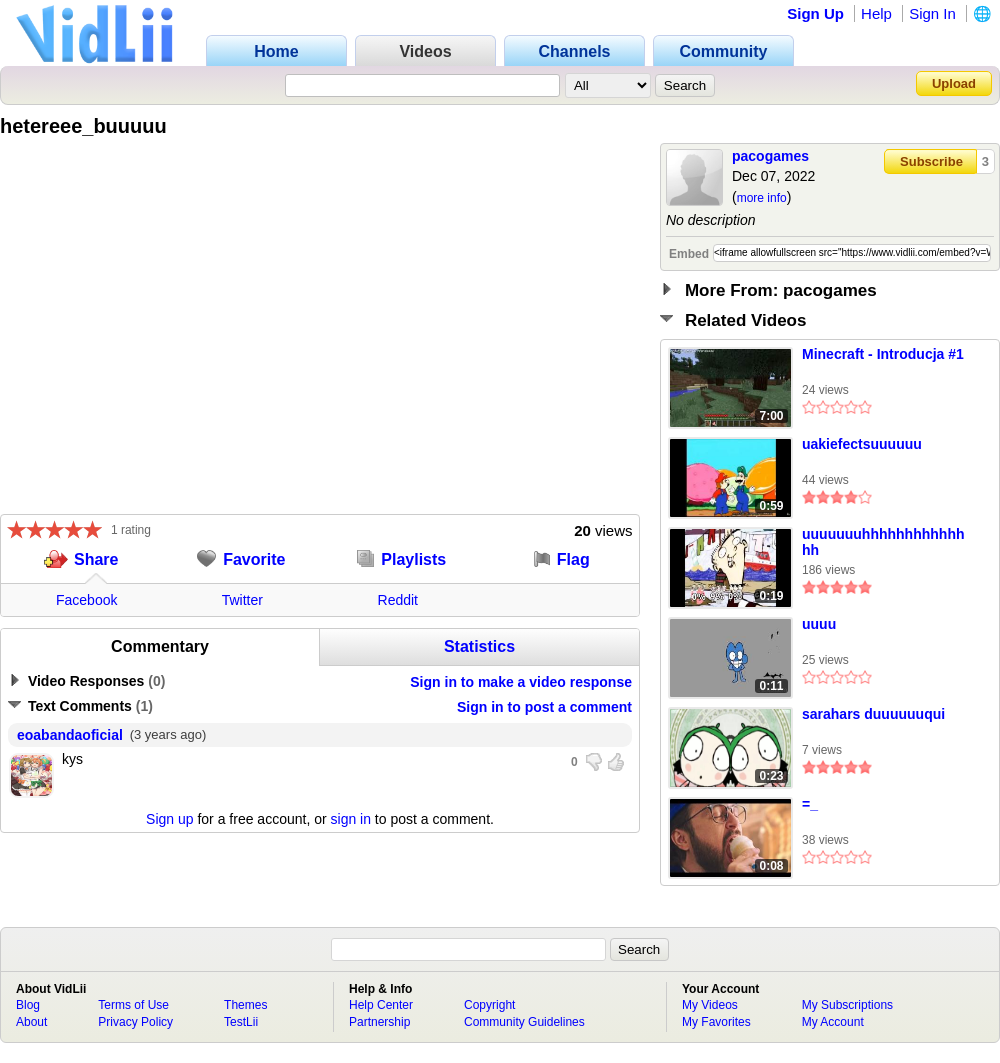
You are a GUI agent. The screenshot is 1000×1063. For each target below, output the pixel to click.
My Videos (710, 1005)
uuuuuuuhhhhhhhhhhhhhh (883, 542)
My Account (833, 1022)
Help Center (381, 1005)
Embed (689, 254)
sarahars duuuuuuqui (873, 714)
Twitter (242, 600)
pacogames (770, 156)
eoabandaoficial (70, 735)
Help (876, 13)
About (31, 1022)
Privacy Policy (135, 1022)
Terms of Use (133, 1005)
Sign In (932, 13)
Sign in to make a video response (521, 682)
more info (762, 198)
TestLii (241, 1022)
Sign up (169, 819)
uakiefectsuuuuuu (862, 444)
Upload (954, 83)
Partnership (379, 1022)
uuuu (819, 624)
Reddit (398, 600)
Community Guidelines (524, 1022)
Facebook (86, 600)
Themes (245, 1005)
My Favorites (716, 1022)
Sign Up (815, 13)
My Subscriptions (847, 1005)
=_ (810, 804)
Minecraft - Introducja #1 (883, 354)
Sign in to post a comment (544, 707)
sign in (351, 819)
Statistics (479, 646)
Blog (28, 1005)
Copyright (489, 1005)
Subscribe (931, 161)
